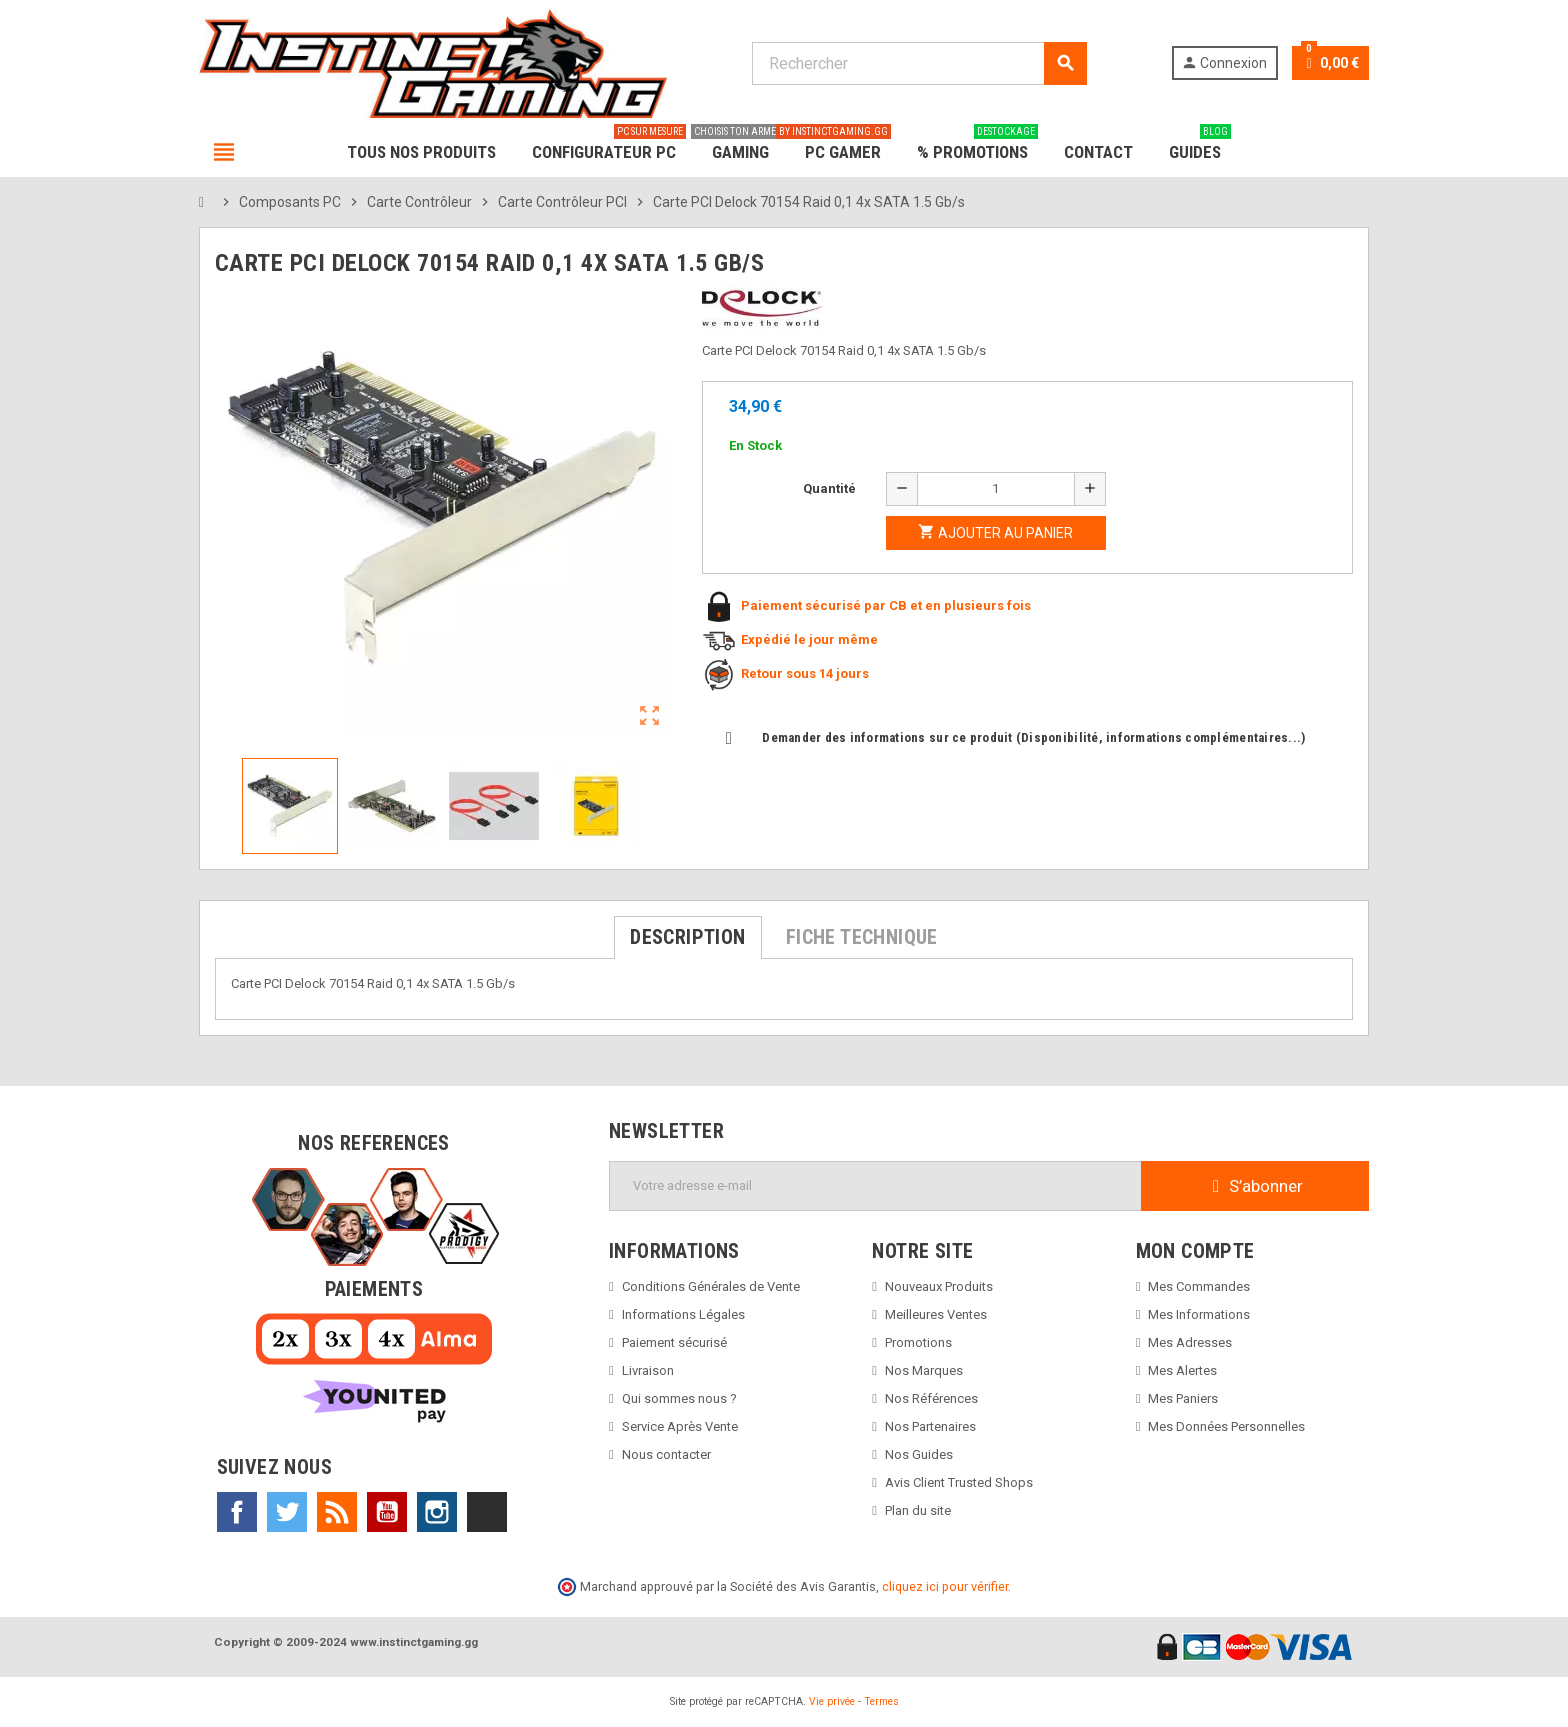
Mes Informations (1199, 1314)
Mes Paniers (1183, 1398)
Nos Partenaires (930, 1426)
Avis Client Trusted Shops (959, 1482)
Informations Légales (683, 1314)
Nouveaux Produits (939, 1286)
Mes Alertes (1182, 1370)
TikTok (487, 1512)
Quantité (829, 488)
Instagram (437, 1512)
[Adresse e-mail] (875, 1186)
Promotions (918, 1342)
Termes (881, 1701)
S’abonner (1255, 1186)
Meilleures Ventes (936, 1314)
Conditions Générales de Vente (711, 1286)
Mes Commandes (1199, 1286)
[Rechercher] (919, 63)
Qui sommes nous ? (679, 1398)
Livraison (648, 1370)
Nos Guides (919, 1454)
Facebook (237, 1512)
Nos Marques (924, 1370)
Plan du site (918, 1510)
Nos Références (931, 1398)
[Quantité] (996, 489)
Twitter (287, 1512)
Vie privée (832, 1701)
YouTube (387, 1512)
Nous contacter (666, 1454)
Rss (337, 1512)
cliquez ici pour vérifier (945, 1586)
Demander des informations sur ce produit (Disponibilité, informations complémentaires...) (1016, 737)
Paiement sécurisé (674, 1342)
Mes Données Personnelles (1226, 1426)
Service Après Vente (680, 1426)
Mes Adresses (1190, 1342)
